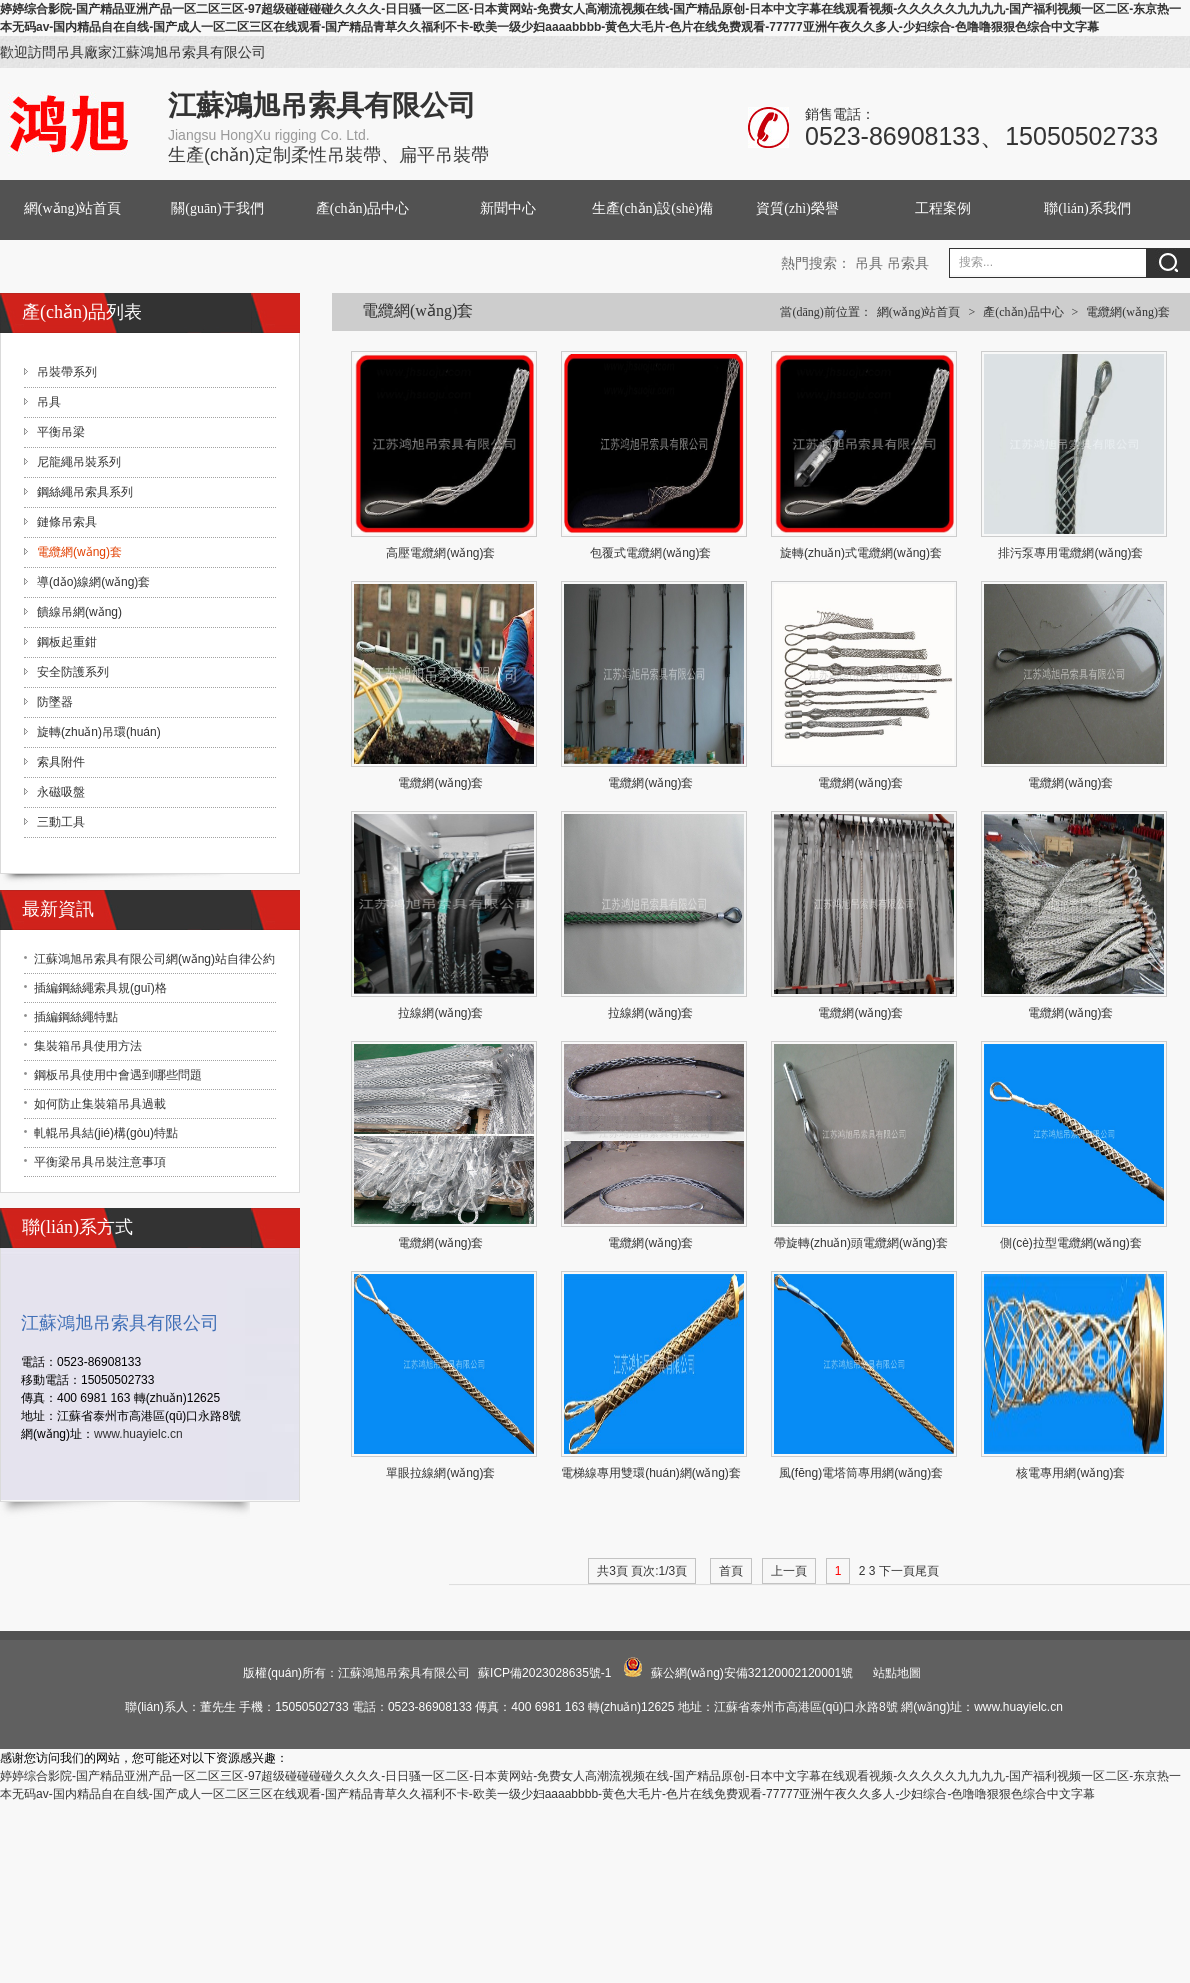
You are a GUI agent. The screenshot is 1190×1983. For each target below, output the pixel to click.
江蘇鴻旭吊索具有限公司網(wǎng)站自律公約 (154, 959)
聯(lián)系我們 (1087, 208)
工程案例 (943, 208)
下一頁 (897, 1571)
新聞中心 (508, 208)
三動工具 (61, 822)
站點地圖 (897, 1673)
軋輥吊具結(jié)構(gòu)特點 (106, 1133)
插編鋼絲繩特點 (76, 1017)
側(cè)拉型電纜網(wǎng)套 (1071, 1243)
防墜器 (55, 702)
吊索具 (908, 263)
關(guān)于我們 (217, 208)
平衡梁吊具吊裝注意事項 (100, 1162)
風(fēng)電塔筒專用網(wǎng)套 (861, 1473)
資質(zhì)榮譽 (797, 208)
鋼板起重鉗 (67, 642)
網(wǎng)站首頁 (72, 208)
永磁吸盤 (61, 792)
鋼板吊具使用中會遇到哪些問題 (118, 1075)
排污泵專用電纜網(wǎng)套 (1070, 553)
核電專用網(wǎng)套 (1070, 1473)
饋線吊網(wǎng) (79, 612)
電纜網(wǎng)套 (1128, 312)
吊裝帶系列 (67, 372)
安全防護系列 (73, 672)
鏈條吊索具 (67, 522)
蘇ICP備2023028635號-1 (544, 1673)
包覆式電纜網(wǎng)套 (650, 553)
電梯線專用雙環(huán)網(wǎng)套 (651, 1473)
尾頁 (927, 1571)
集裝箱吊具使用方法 (88, 1046)
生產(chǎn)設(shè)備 (653, 208)
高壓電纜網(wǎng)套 (440, 553)
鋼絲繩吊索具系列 (85, 492)
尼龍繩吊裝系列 (79, 462)
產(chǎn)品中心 (363, 208)
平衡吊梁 (61, 432)
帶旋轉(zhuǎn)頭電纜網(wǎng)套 (861, 1243)
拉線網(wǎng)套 (440, 1013)
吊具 (869, 263)
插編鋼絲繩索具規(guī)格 (100, 988)
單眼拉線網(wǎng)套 (440, 1473)
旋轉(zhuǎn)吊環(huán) (99, 732)
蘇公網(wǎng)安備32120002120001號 (752, 1673)
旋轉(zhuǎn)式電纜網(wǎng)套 (861, 553)
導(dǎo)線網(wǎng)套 (93, 582)
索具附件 (61, 762)
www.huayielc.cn (138, 1434)
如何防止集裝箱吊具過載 (100, 1104)
